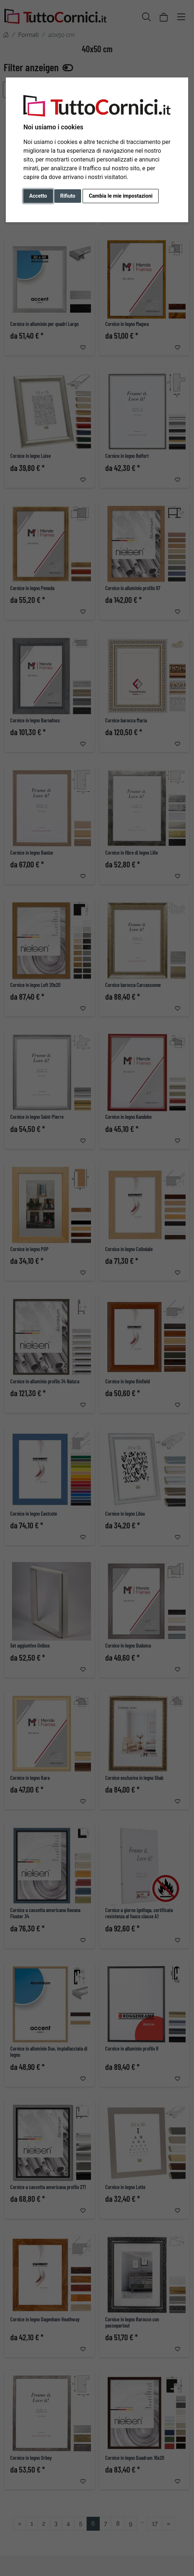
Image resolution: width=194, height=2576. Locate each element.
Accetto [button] (38, 196)
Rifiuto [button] (68, 196)
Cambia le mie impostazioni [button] (120, 196)
